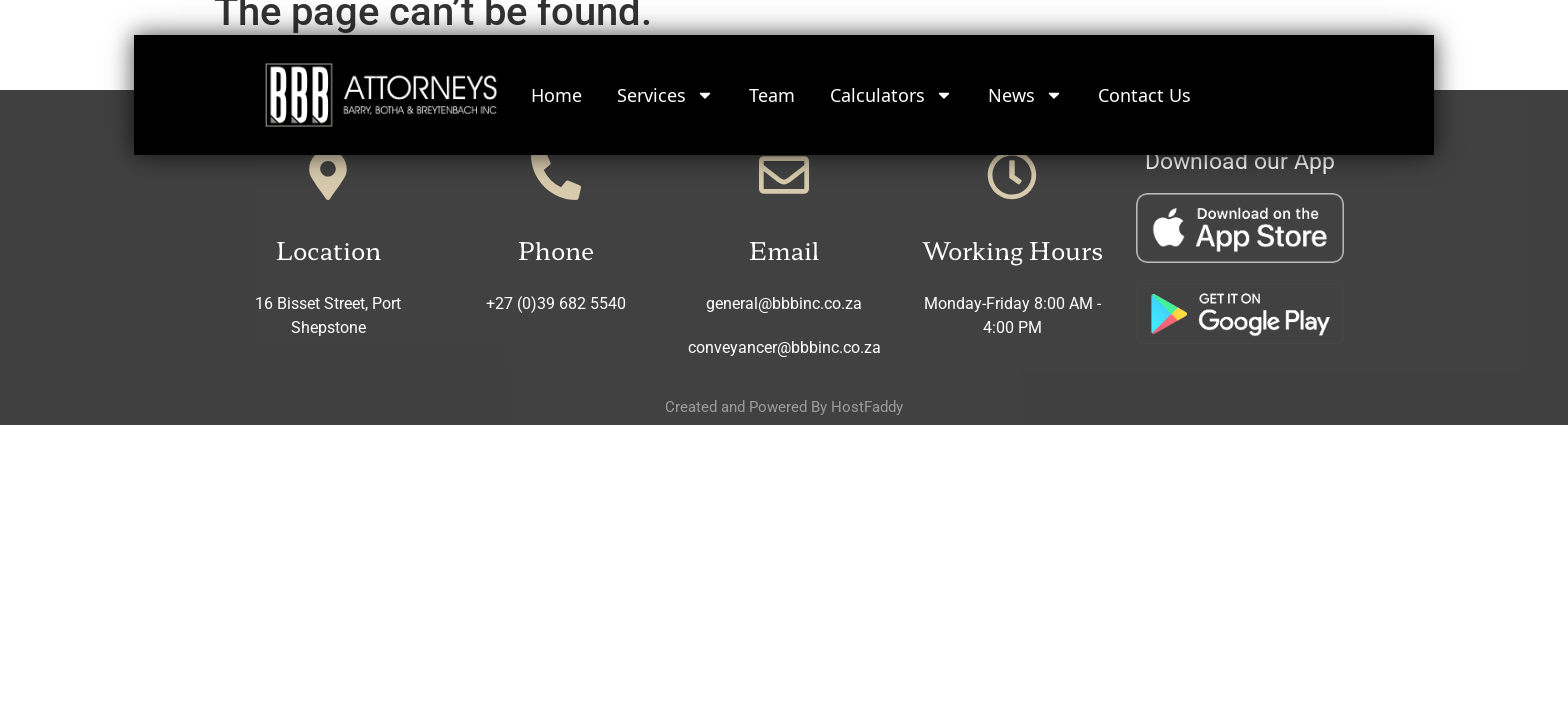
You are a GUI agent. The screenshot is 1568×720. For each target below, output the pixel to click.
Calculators (891, 90)
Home (556, 90)
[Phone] (556, 175)
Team (772, 90)
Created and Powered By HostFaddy (784, 407)
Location (328, 249)
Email (784, 249)
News (1025, 90)
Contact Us (1144, 90)
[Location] (328, 175)
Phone (556, 249)
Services (665, 90)
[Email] (784, 175)
